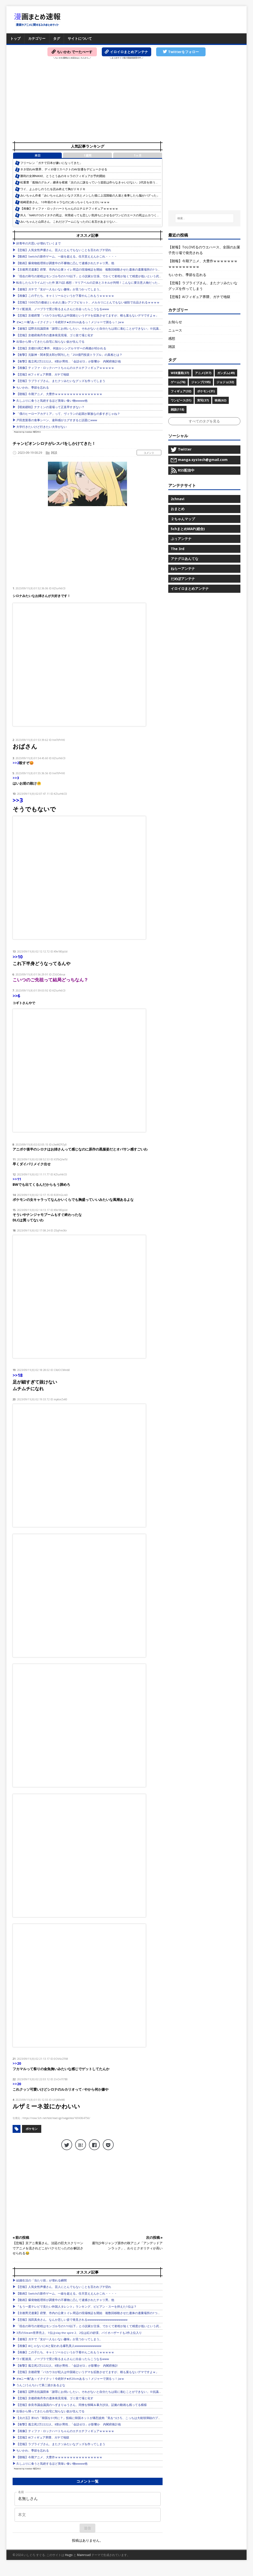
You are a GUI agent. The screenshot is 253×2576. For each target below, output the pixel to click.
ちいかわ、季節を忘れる (32, 387)
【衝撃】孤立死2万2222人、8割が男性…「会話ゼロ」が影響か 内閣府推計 (67, 2365)
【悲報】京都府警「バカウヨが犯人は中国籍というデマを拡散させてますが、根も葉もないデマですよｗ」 (87, 315)
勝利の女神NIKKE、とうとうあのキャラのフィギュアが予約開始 (62, 176)
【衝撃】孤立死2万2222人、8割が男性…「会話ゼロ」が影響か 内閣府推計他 (68, 361)
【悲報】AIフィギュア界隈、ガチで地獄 (42, 374)
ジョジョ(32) (225, 382)
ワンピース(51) (181, 400)
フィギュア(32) (181, 391)
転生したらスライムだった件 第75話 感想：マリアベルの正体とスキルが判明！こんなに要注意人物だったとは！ (91, 282)
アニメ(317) (203, 373)
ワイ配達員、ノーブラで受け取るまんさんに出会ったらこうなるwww (62, 309)
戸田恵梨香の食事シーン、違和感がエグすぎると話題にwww (56, 420)
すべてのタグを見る (204, 421)
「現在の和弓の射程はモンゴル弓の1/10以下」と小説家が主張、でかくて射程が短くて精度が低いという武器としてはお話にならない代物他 (109, 276)
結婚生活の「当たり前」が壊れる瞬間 (41, 2280)
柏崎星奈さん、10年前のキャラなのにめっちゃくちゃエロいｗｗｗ (65, 202)
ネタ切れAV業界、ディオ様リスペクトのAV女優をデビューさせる (63, 169)
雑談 (54, 452)
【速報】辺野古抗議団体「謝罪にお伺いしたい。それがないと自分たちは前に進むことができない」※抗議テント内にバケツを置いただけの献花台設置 (117, 328)
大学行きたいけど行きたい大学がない (41, 427)
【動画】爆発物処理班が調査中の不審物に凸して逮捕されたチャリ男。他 (65, 263)
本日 (38, 155)
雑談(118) (177, 409)
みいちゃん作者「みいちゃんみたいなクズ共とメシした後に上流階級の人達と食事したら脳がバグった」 (90, 195)
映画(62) (220, 400)
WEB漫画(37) (180, 373)
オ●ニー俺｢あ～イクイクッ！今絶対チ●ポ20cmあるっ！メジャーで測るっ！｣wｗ (70, 322)
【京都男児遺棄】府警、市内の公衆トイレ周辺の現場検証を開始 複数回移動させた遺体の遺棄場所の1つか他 (89, 269)
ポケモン (32, 2129)
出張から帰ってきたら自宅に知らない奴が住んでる (50, 341)
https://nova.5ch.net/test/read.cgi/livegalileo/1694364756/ (56, 2118)
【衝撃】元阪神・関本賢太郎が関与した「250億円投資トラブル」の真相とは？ (69, 355)
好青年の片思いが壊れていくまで (38, 243)
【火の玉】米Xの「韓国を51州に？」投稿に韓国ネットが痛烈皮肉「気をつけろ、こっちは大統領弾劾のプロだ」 (91, 2418)
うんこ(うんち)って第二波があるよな (40, 2385)
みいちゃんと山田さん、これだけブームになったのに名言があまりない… (68, 221)
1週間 (87, 155)
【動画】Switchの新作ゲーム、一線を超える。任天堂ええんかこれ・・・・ (66, 256)
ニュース (175, 330)
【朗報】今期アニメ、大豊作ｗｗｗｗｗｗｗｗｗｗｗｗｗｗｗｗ (59, 394)
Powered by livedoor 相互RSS (27, 431)
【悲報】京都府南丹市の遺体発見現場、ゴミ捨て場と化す (54, 335)
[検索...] (204, 218)
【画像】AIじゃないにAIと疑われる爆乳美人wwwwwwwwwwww (58, 2346)
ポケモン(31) (206, 391)
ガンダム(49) (226, 373)
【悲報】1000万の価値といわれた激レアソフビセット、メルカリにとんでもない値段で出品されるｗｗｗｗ (88, 302)
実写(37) (203, 400)
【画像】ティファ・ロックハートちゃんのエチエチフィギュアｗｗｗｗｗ (69, 208)
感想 (171, 338)
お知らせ (175, 321)
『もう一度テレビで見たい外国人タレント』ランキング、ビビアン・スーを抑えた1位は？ (76, 2306)
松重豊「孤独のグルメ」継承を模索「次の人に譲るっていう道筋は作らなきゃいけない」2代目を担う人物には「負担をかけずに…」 (108, 182)
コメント (149, 453)
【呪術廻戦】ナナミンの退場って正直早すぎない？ (50, 407)
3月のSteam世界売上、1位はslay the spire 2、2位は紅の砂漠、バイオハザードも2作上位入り (79, 2333)
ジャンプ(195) (201, 382)
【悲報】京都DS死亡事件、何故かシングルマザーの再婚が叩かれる (61, 348)
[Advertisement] (126, 101)
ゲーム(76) (178, 382)
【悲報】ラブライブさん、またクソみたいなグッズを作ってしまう (60, 381)
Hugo (69, 2555)
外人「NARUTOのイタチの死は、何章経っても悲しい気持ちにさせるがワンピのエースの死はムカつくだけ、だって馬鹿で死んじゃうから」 (113, 215)
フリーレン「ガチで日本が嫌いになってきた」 (51, 163)
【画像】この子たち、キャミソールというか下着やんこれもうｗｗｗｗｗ (65, 295)
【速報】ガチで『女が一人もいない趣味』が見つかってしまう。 (59, 289)
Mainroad (84, 2555)
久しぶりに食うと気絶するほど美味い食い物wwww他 (51, 400)
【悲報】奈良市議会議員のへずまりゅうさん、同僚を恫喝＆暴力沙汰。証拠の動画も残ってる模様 (81, 2405)
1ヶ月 (138, 155)
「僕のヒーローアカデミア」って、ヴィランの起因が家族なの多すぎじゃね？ (68, 414)
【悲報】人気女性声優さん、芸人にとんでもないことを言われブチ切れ (63, 250)
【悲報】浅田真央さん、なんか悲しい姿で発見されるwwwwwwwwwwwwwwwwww (71, 2319)
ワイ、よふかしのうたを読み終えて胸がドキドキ (52, 189)
